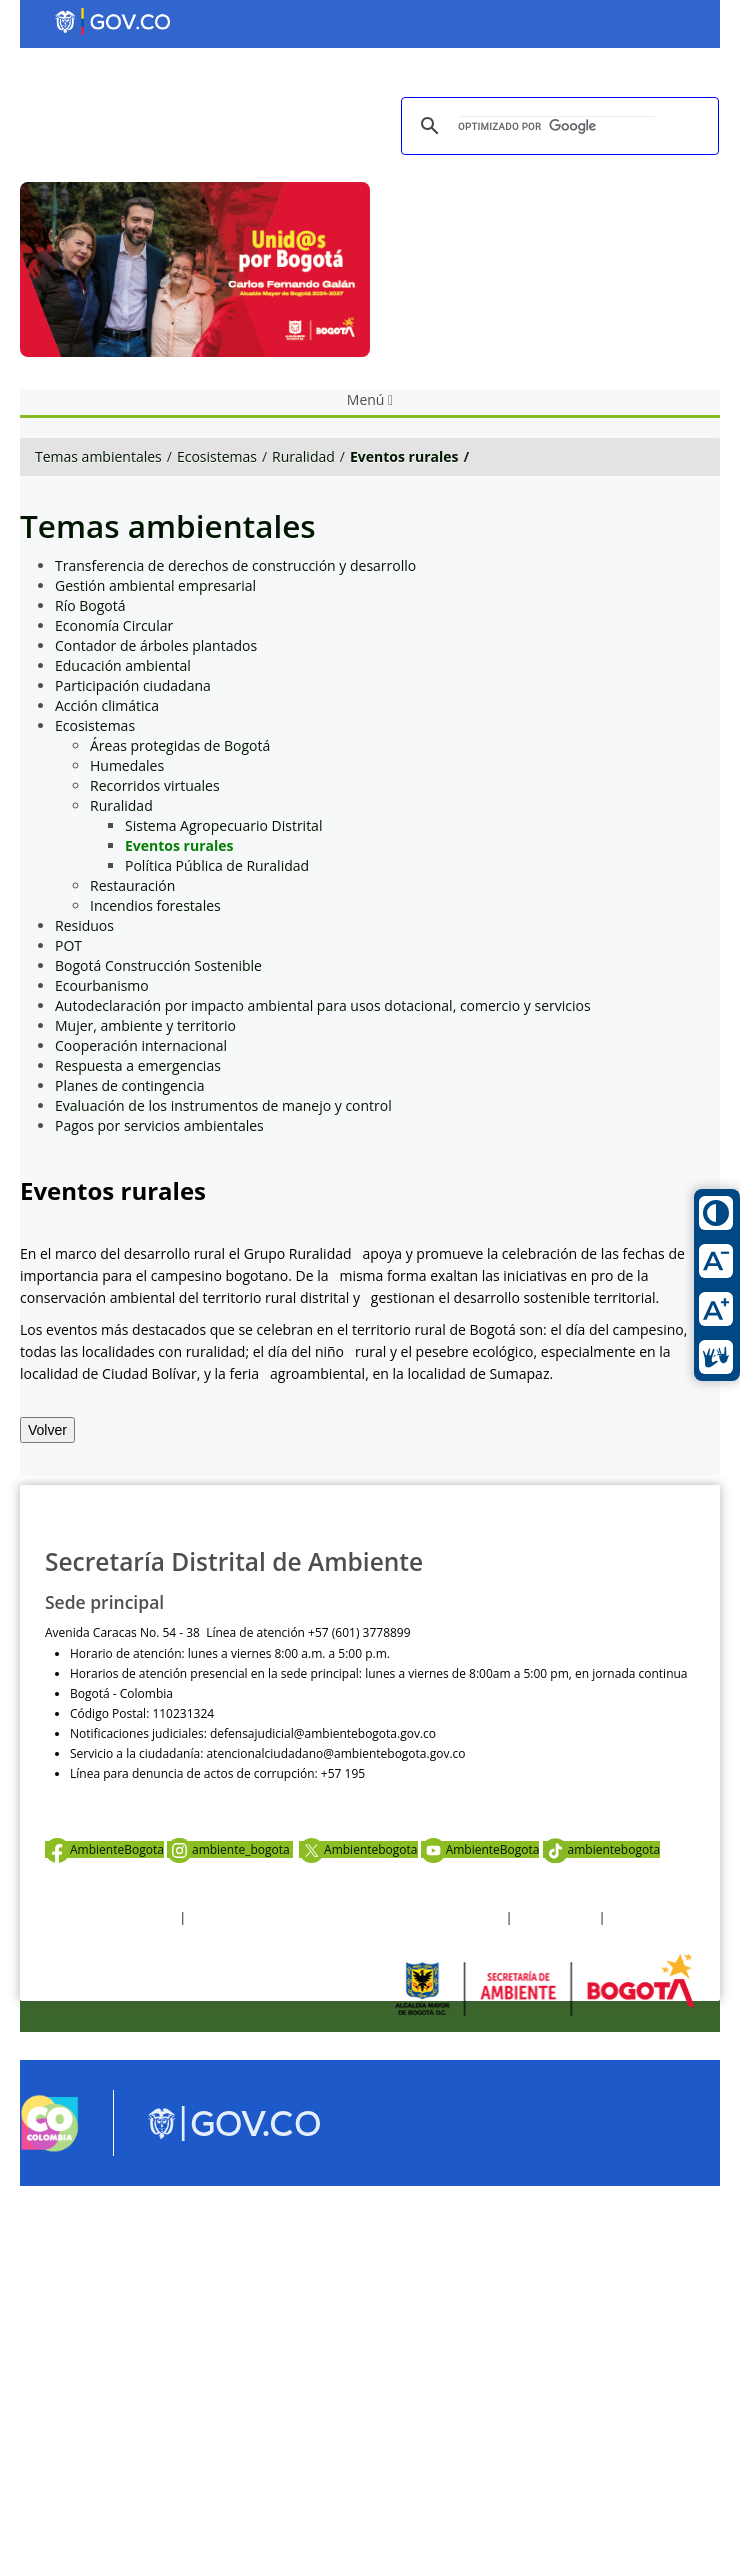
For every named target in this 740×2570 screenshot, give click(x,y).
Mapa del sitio (647, 1917)
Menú (370, 399)
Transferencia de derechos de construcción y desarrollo (235, 565)
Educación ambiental (123, 665)
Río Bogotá (90, 605)
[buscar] (557, 126)
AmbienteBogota (104, 1849)
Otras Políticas (556, 1917)
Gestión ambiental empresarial (155, 585)
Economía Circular (114, 625)
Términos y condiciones (110, 1917)
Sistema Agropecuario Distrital (223, 825)
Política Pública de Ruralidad (217, 865)
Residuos (84, 925)
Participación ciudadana (133, 685)
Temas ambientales (98, 456)
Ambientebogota (358, 1849)
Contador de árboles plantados (156, 645)
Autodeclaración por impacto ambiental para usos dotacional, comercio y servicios (323, 1005)
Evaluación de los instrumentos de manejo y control (223, 1105)
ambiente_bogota (230, 1849)
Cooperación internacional (141, 1045)
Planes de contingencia (129, 1085)
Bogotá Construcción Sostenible (158, 965)
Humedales (127, 765)
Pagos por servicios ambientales (159, 1125)
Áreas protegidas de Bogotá (180, 745)
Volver (47, 1430)
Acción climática (107, 705)
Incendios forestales (155, 905)
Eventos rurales (404, 456)
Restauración (132, 885)
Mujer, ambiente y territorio (145, 1025)
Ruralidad (303, 456)
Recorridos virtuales (155, 785)
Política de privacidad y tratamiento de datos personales (345, 1917)
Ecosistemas (217, 456)
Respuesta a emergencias (138, 1065)
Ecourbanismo (102, 985)
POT (68, 945)
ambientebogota (602, 1849)
